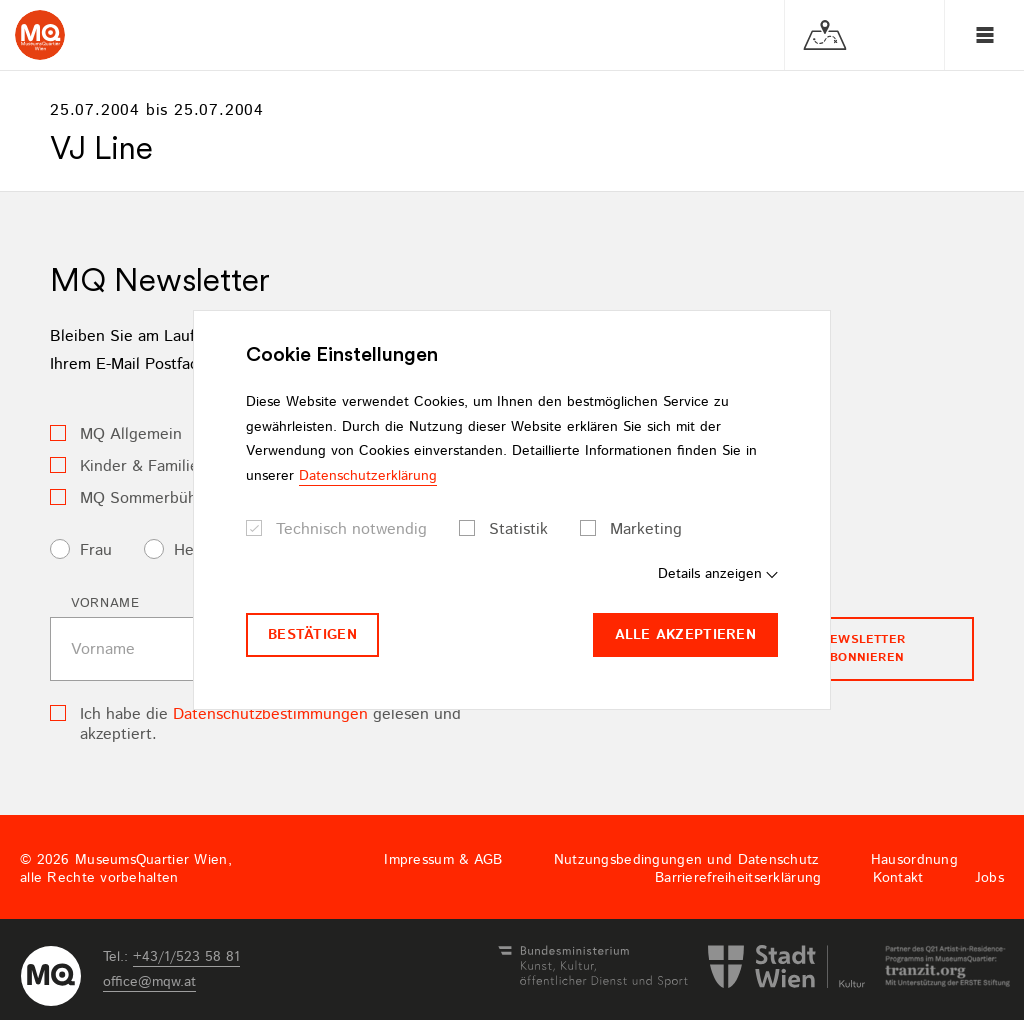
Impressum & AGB (443, 860)
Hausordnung (914, 860)
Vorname (105, 603)
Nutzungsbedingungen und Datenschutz (687, 860)
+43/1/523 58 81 (186, 957)
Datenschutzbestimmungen (270, 714)
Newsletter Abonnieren (863, 648)
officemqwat (149, 982)
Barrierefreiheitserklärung (738, 878)
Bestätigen (312, 635)
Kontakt (898, 878)
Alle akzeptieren (685, 635)
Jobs (989, 878)
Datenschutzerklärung (368, 476)
